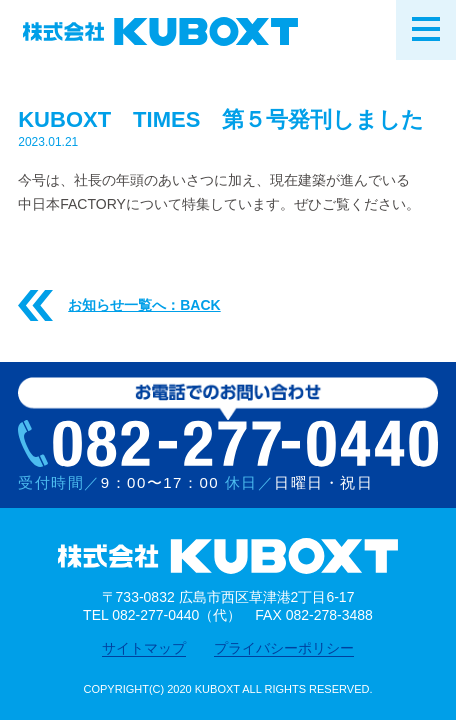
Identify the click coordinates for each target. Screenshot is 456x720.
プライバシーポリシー (284, 648)
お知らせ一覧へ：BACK (119, 306)
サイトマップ (144, 648)
